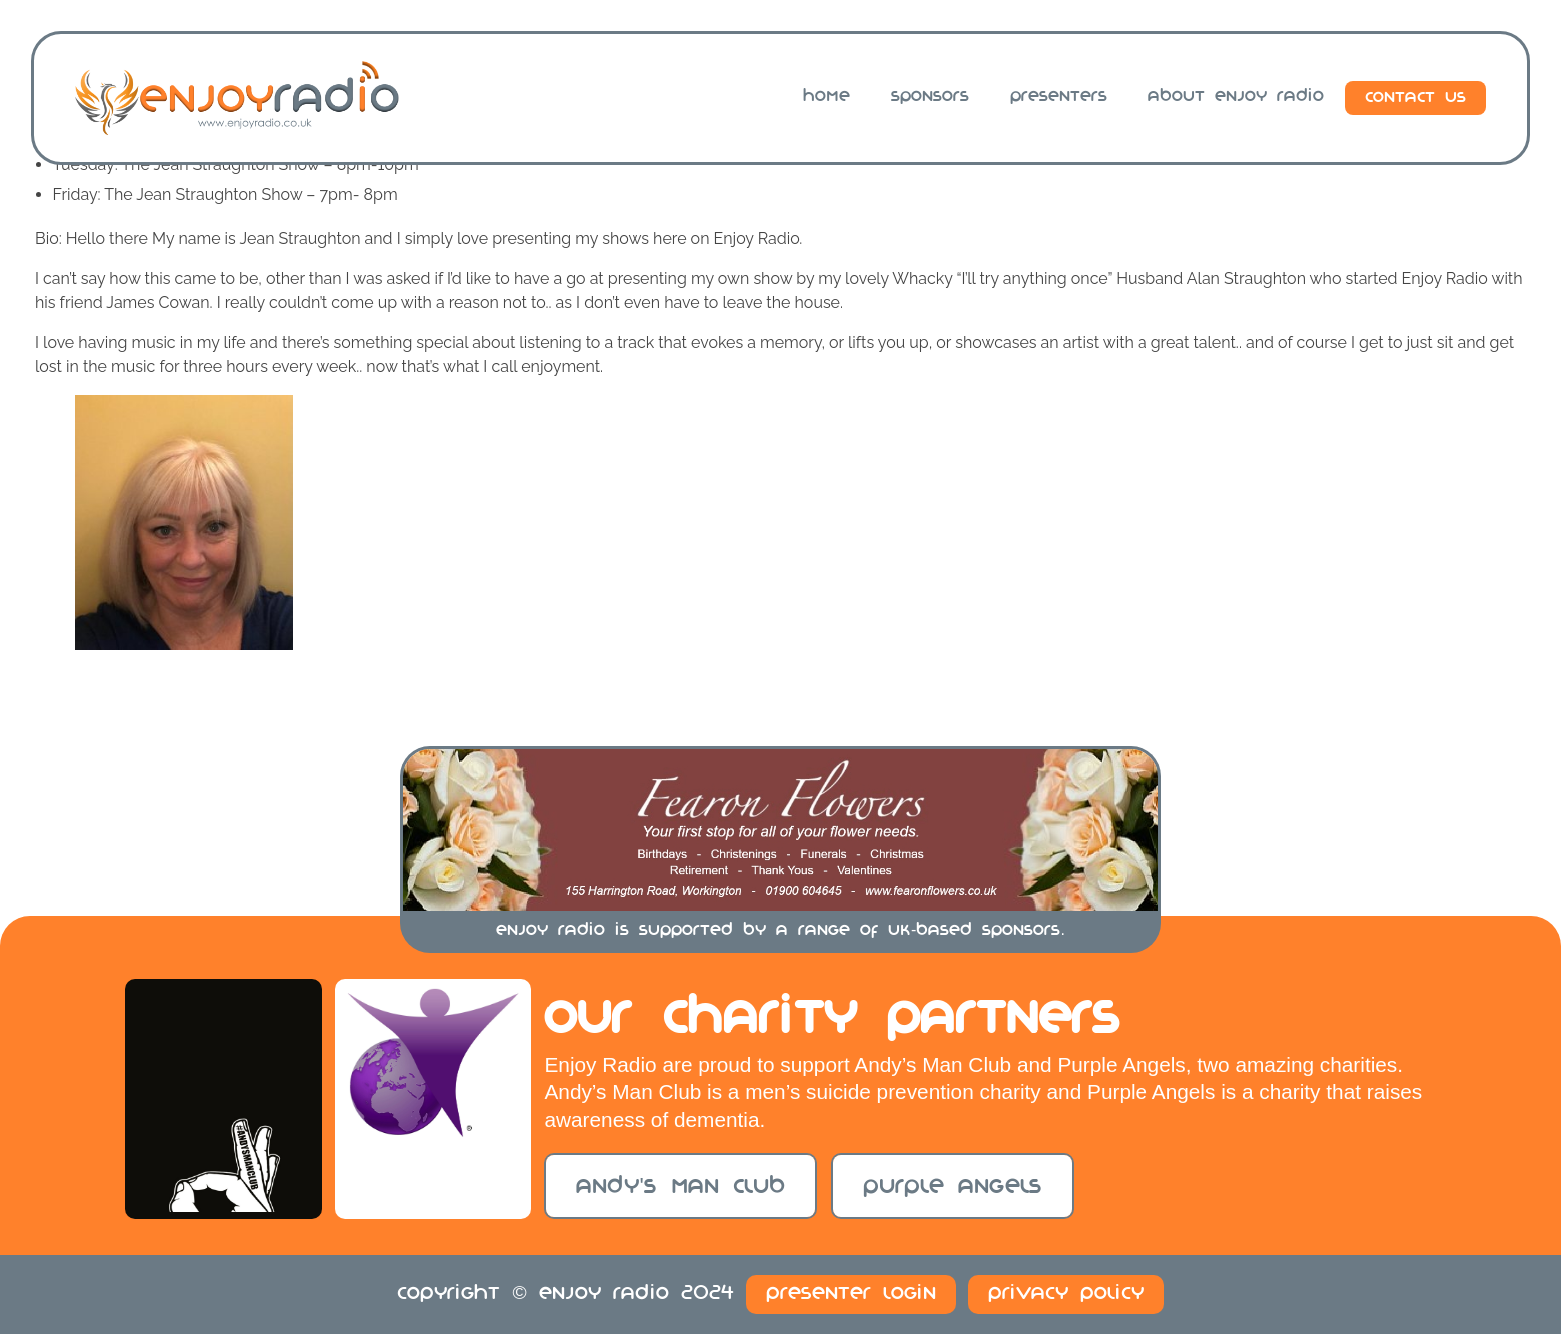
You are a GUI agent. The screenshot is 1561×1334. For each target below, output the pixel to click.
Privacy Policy (1066, 1294)
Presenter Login (851, 1294)
